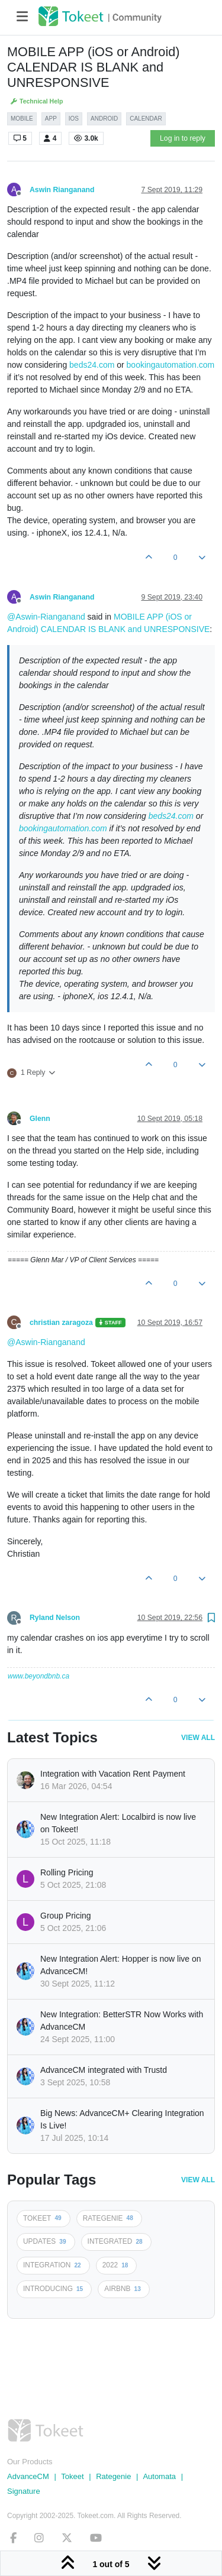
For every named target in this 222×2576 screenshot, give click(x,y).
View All (198, 1737)
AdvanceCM (28, 2476)
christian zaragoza (61, 1322)
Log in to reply (182, 138)
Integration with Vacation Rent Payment (112, 1773)
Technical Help (36, 101)
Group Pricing (65, 1915)
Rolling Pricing (66, 1872)
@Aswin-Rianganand (46, 616)
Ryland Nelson (55, 1617)
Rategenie (113, 2476)
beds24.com (91, 365)
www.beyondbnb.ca (38, 1676)
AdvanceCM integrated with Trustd (103, 2070)
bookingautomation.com (171, 365)
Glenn (40, 1118)
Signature (23, 2491)
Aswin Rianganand (62, 190)
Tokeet (72, 2476)
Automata (159, 2476)
